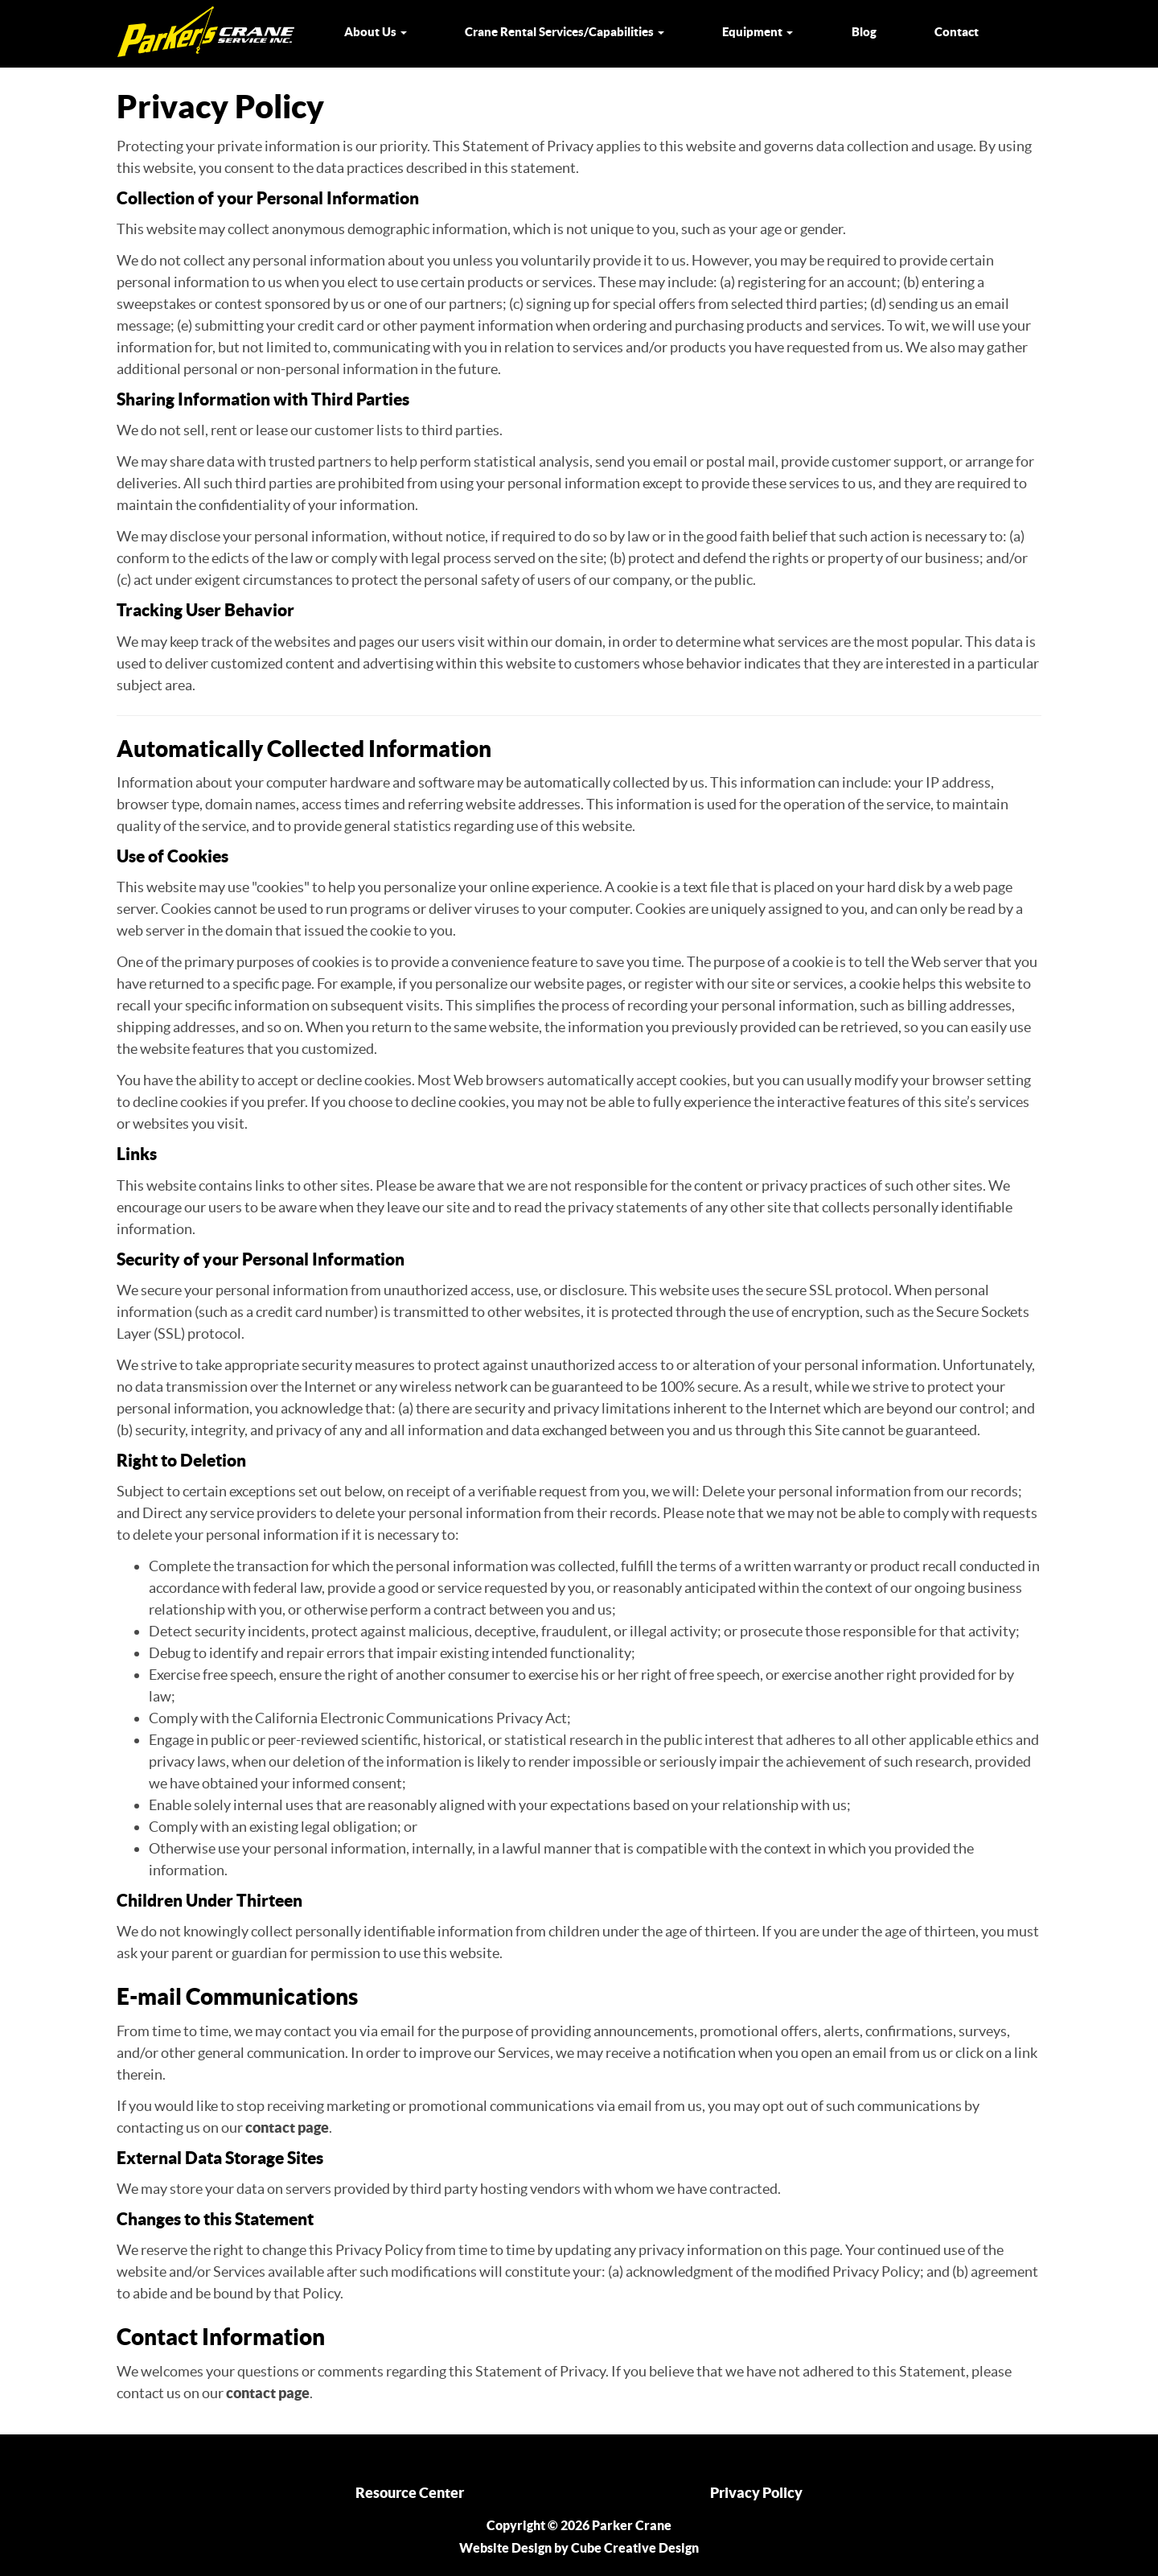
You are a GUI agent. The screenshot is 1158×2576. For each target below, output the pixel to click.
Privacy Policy (756, 2492)
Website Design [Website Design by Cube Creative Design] (505, 2548)
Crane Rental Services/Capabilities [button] (564, 32)
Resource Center (409, 2492)
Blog (864, 32)
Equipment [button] (757, 32)
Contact (956, 32)
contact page (287, 2127)
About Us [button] (375, 32)
